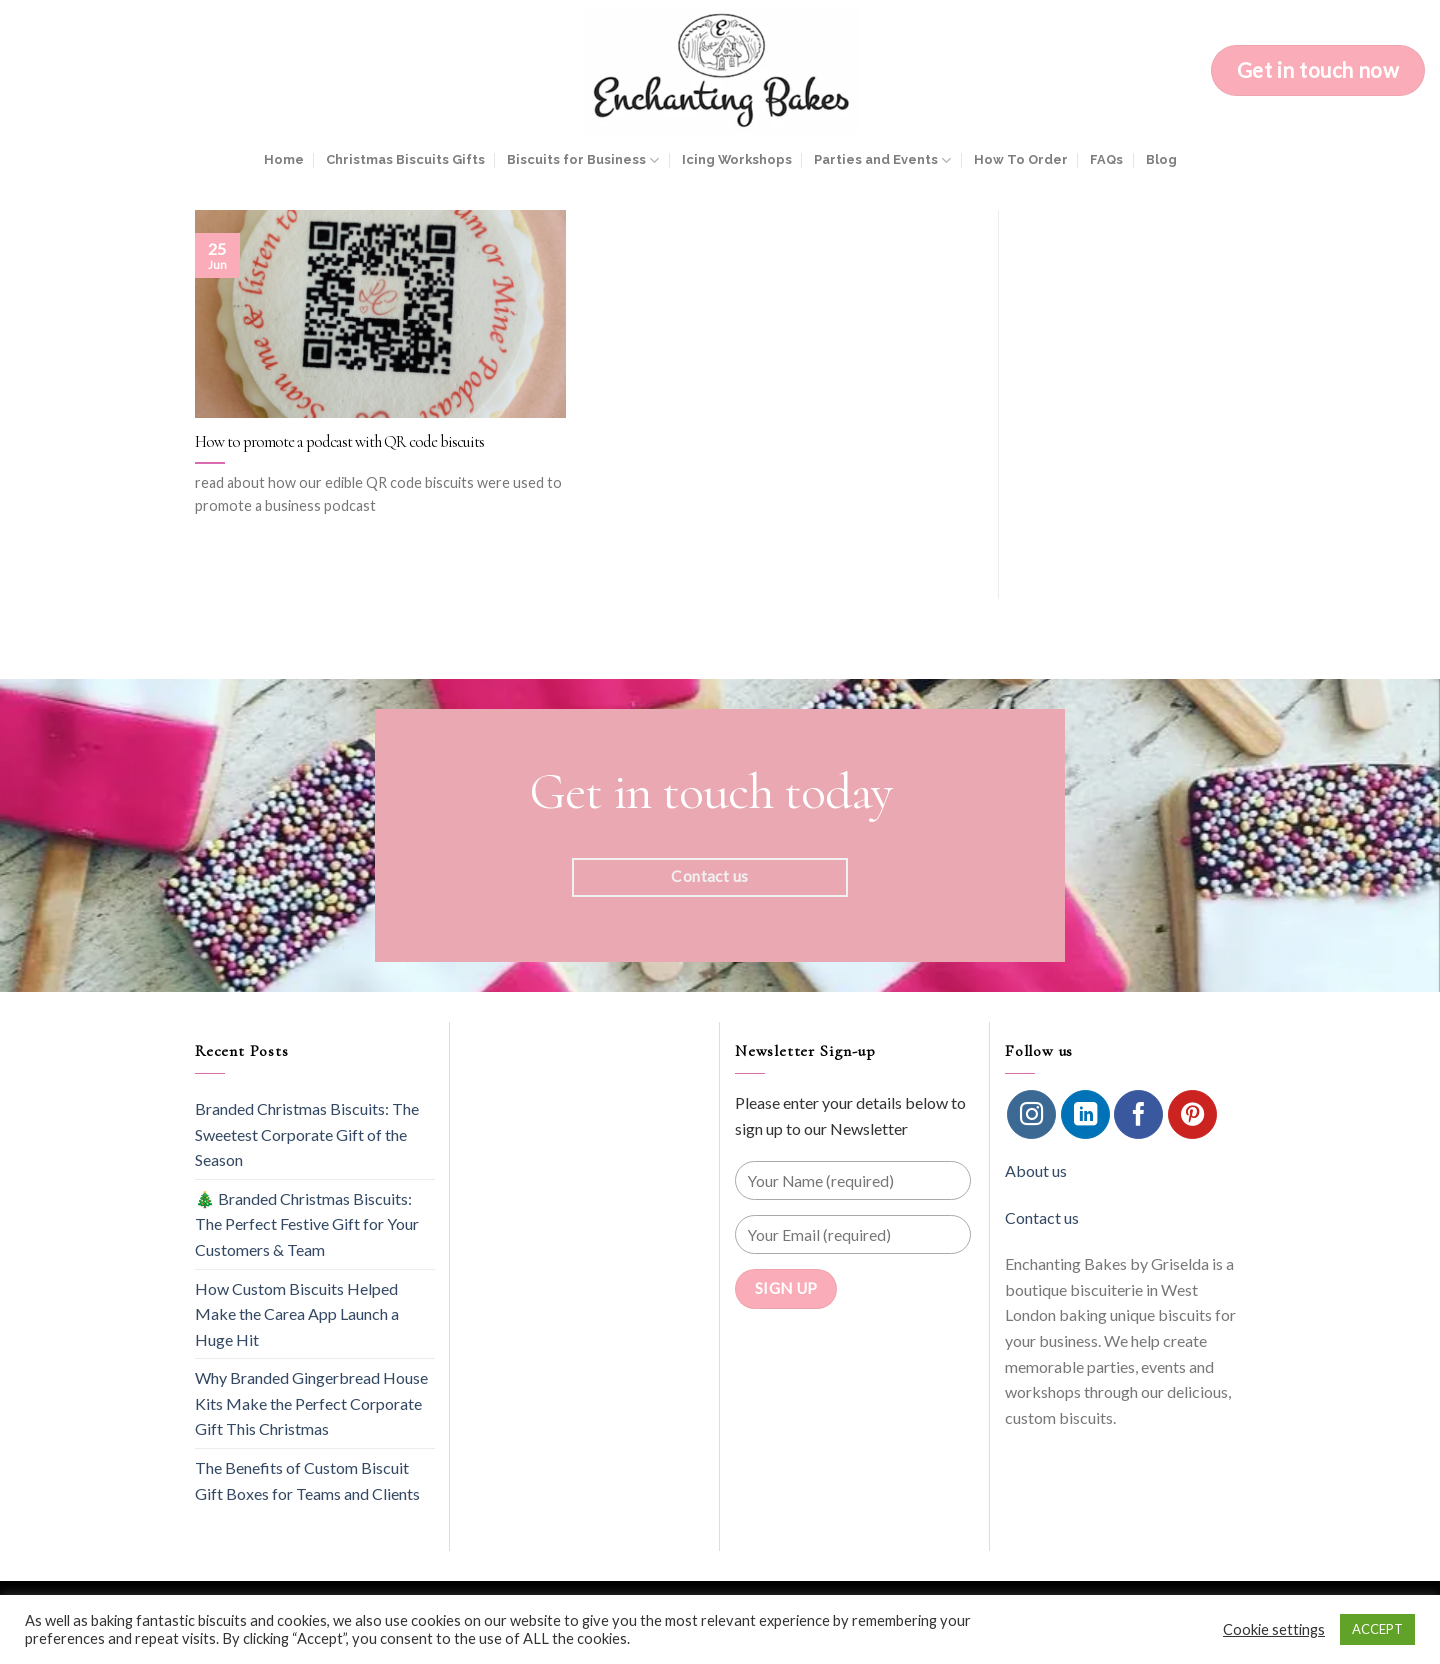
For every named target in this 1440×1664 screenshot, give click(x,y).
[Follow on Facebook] (1138, 1114)
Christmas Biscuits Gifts (405, 159)
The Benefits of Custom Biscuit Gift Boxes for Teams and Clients (307, 1480)
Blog (1161, 159)
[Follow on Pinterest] (1192, 1114)
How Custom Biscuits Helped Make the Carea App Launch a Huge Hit (297, 1314)
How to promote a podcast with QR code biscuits (339, 442)
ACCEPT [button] (1377, 1629)
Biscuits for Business (583, 160)
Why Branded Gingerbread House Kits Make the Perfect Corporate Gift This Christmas (311, 1403)
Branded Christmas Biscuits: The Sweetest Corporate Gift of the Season (307, 1134)
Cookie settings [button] (1274, 1629)
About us (1036, 1170)
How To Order (1021, 159)
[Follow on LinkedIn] (1085, 1114)
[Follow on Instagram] (1031, 1114)
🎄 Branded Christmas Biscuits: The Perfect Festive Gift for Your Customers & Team (307, 1224)
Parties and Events (882, 160)
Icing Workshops (737, 159)
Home (284, 159)
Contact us (1042, 1217)
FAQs (1106, 159)
